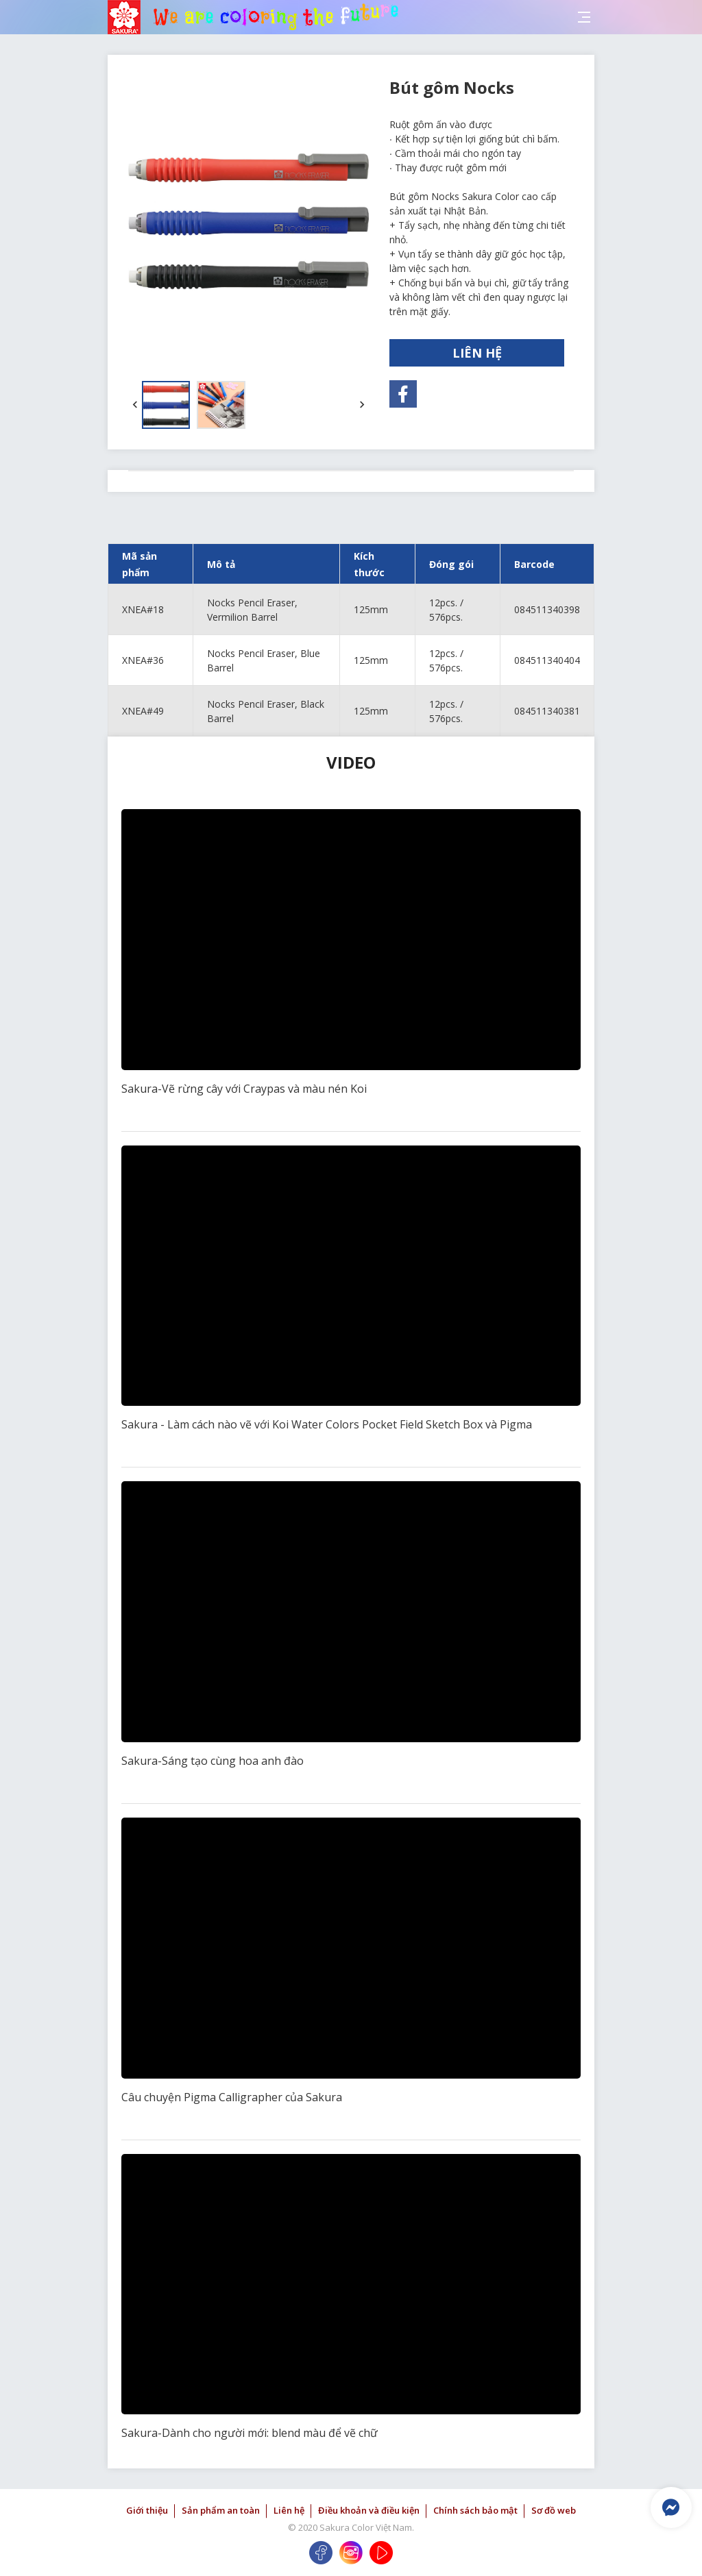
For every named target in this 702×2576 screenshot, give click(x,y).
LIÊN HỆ (477, 353)
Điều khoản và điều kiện (369, 2510)
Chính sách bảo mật (475, 2510)
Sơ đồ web (553, 2510)
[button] (135, 405)
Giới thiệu (147, 2510)
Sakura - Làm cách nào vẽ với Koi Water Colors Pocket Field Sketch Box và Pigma (326, 1424)
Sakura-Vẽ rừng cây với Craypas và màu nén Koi (244, 1088)
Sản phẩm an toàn (221, 2510)
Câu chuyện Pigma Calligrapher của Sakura (231, 2097)
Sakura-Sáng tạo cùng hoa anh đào (212, 1760)
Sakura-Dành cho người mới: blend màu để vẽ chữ (249, 2432)
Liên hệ (289, 2510)
